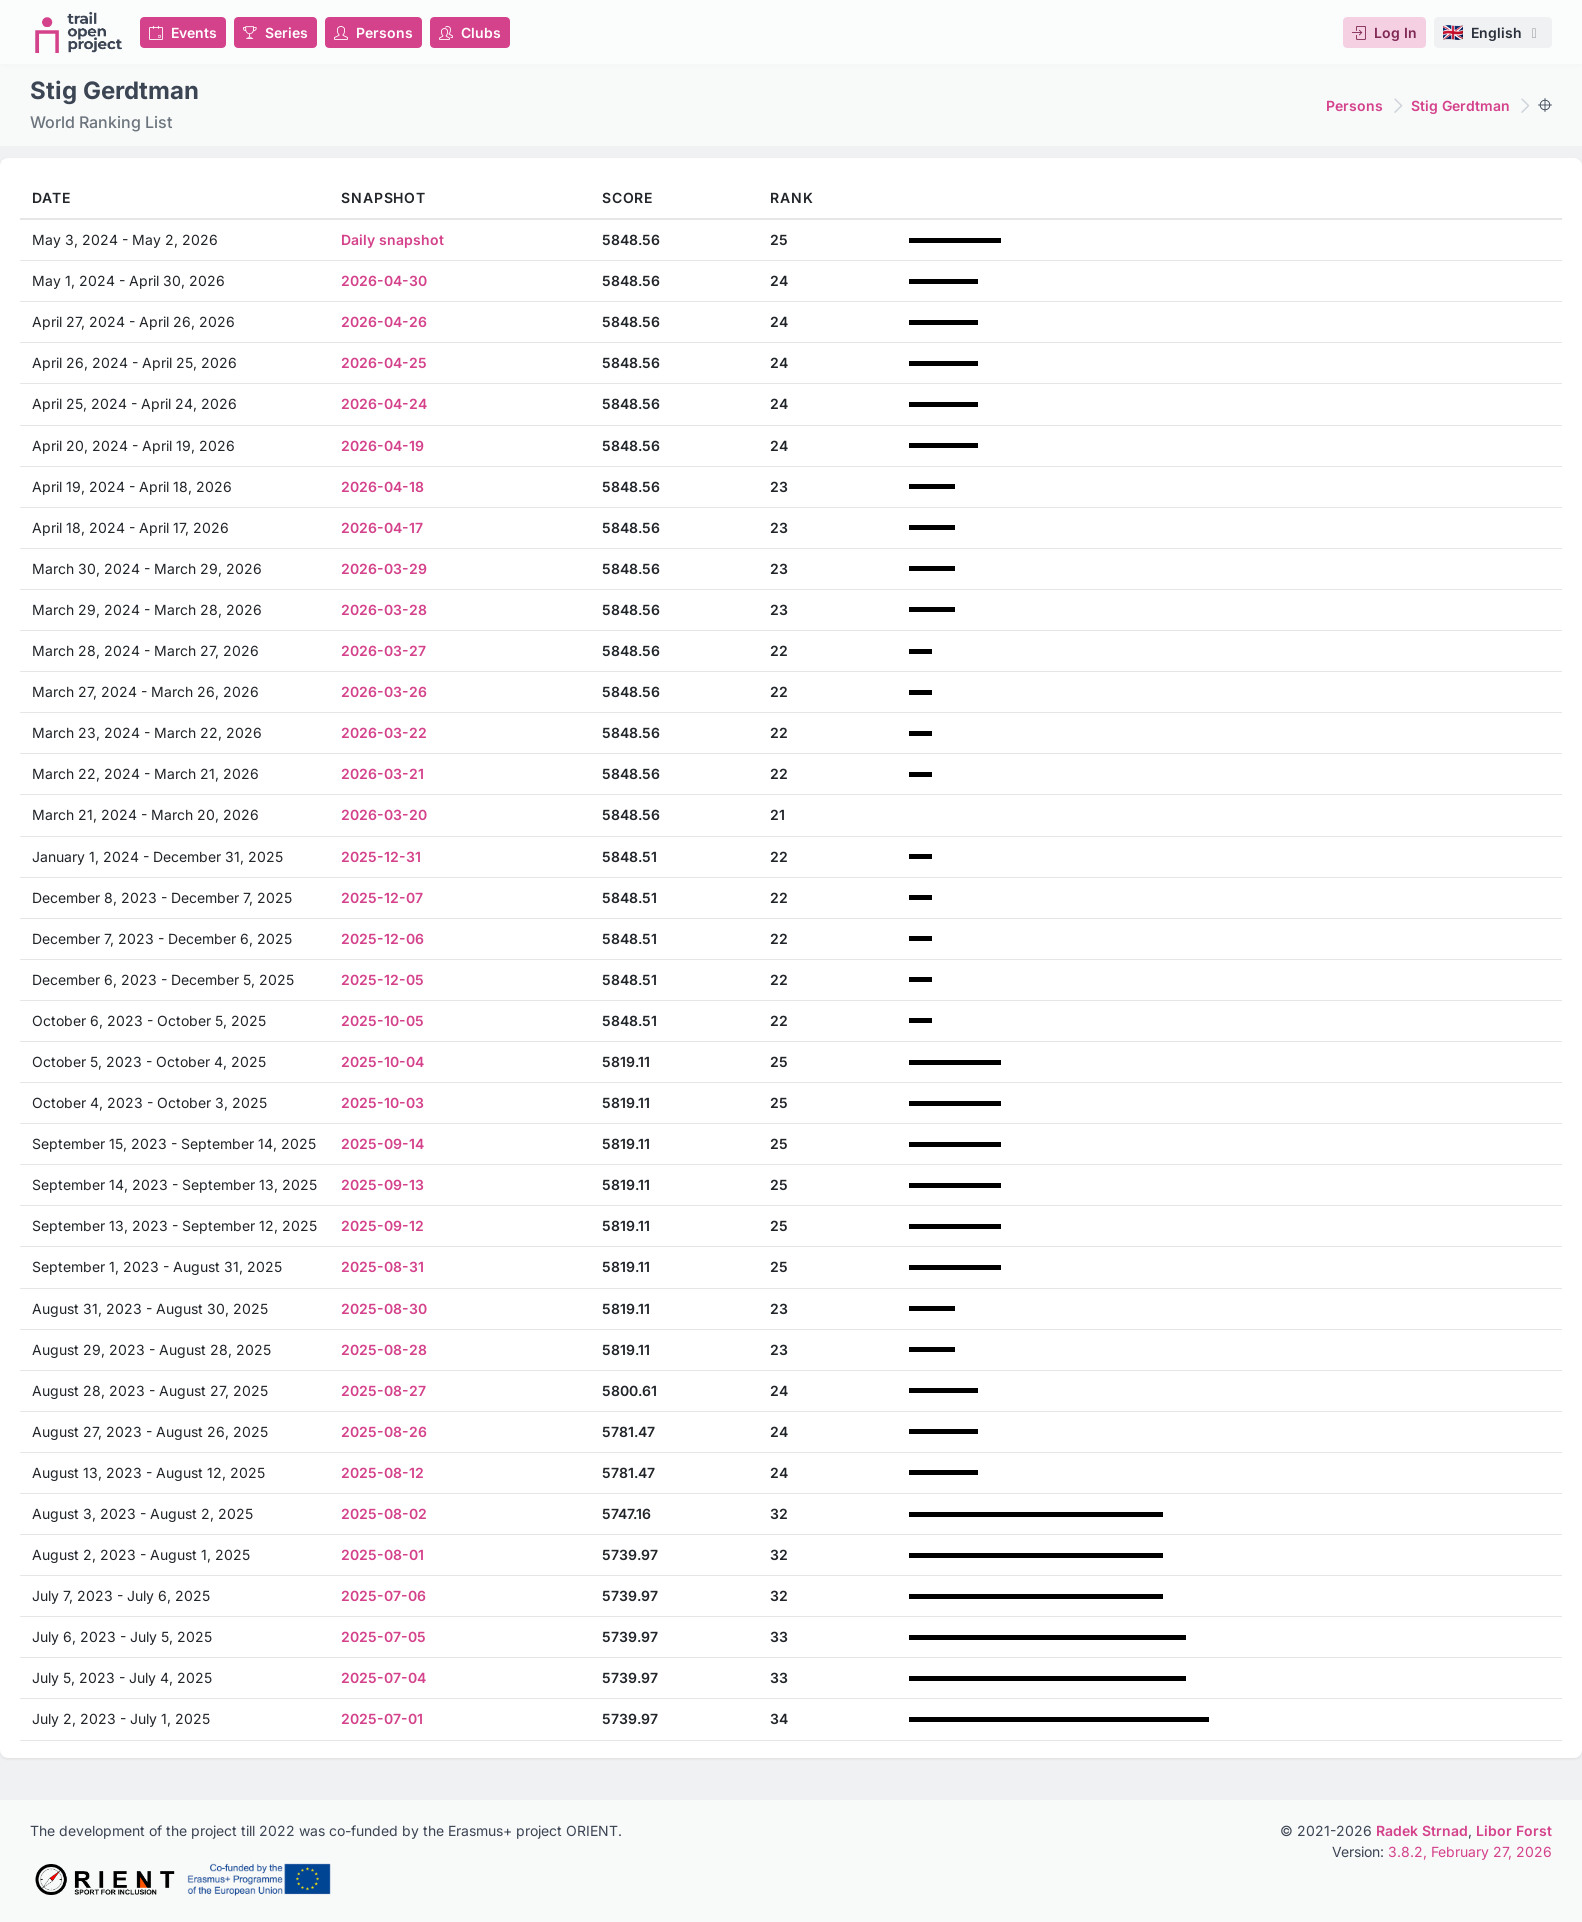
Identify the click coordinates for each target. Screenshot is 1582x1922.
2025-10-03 (382, 1102)
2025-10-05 (382, 1020)
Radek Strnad (1422, 1830)
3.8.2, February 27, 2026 (1470, 1851)
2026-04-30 (384, 280)
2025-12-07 (382, 897)
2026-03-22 (384, 732)
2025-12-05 (382, 979)
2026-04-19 (382, 445)
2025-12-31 (381, 856)
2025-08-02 (384, 1513)
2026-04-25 (384, 362)
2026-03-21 (382, 773)
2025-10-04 (382, 1061)
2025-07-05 (383, 1636)
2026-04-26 (384, 321)
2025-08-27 (383, 1390)
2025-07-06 (383, 1595)
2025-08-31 (382, 1266)
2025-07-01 (382, 1718)
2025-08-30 (384, 1308)
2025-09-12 (382, 1225)
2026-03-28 (384, 609)
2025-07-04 (383, 1677)
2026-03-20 (384, 814)
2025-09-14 (382, 1143)
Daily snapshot (392, 239)
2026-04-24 (384, 403)
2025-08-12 (382, 1472)
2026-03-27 (383, 650)
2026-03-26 (384, 691)
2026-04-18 (382, 486)
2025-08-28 (384, 1349)
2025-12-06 (382, 938)
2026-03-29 (384, 568)
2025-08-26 (384, 1431)
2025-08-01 (382, 1554)
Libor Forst (1514, 1830)
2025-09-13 (382, 1184)
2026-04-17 (382, 527)
